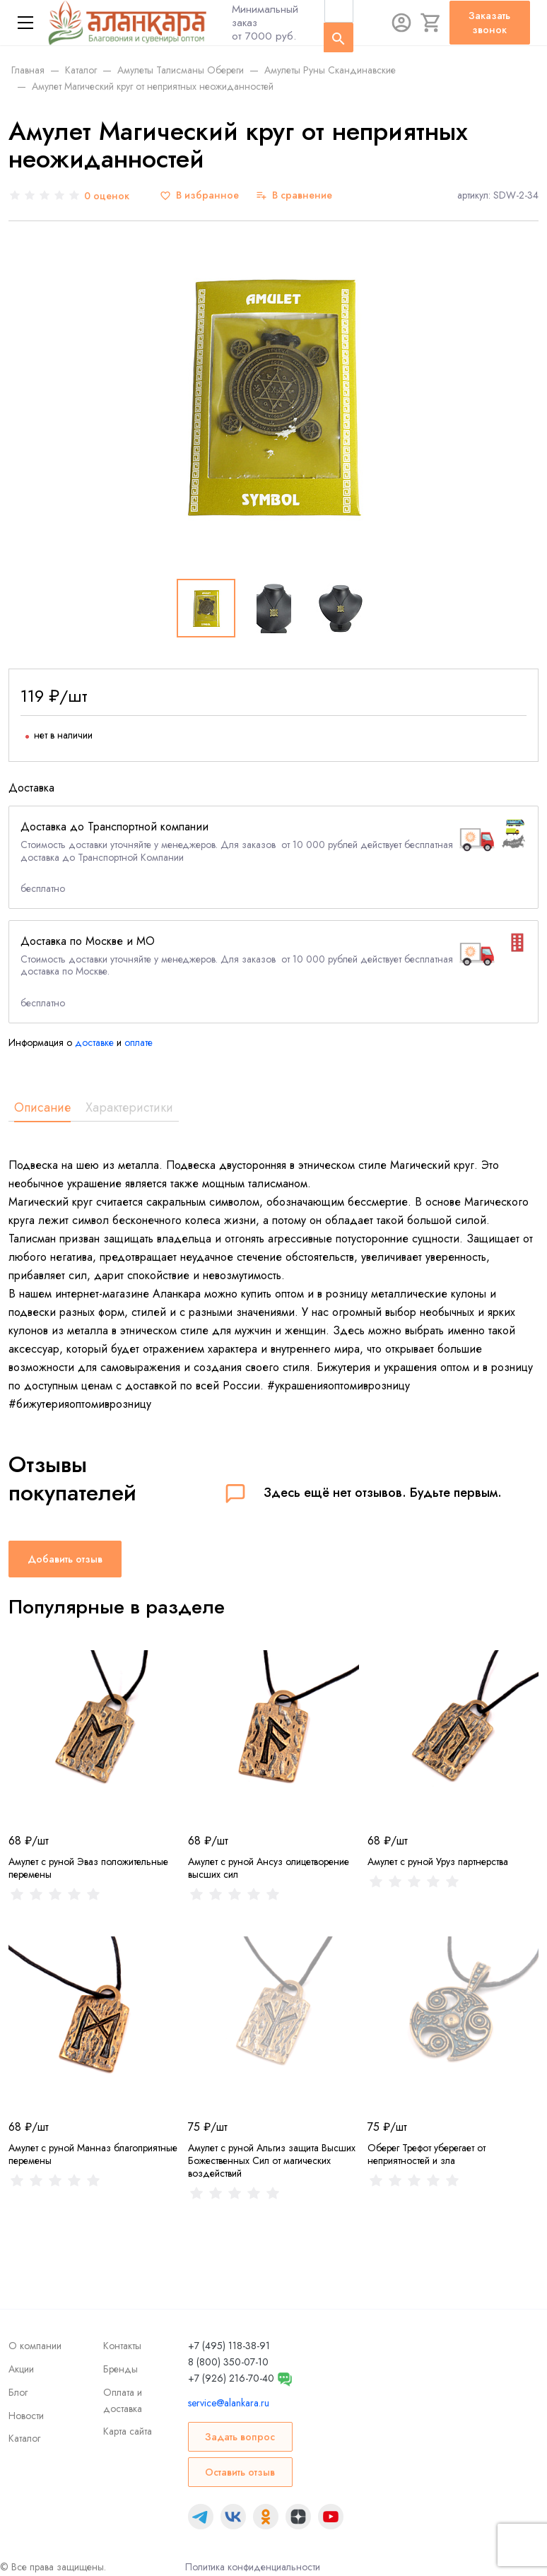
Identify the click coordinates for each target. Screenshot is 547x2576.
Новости (26, 2416)
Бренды (120, 2369)
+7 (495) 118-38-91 (229, 2346)
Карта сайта (127, 2431)
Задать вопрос (240, 2437)
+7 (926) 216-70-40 (231, 2378)
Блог (18, 2392)
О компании (34, 2346)
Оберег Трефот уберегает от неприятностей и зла (426, 2154)
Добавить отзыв (65, 1559)
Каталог (24, 2438)
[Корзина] (431, 22)
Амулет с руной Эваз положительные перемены (88, 1867)
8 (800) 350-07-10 (228, 2362)
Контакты (122, 2346)
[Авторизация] (401, 22)
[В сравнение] (294, 195)
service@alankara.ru (228, 2403)
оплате (138, 1042)
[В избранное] (199, 195)
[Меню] (25, 23)
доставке (94, 1042)
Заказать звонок (489, 22)
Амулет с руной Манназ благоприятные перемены (92, 2154)
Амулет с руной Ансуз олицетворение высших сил (268, 1867)
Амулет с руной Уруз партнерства (437, 1861)
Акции (21, 2369)
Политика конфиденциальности (252, 2567)
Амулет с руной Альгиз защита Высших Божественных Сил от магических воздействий (271, 2160)
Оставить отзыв (240, 2472)
